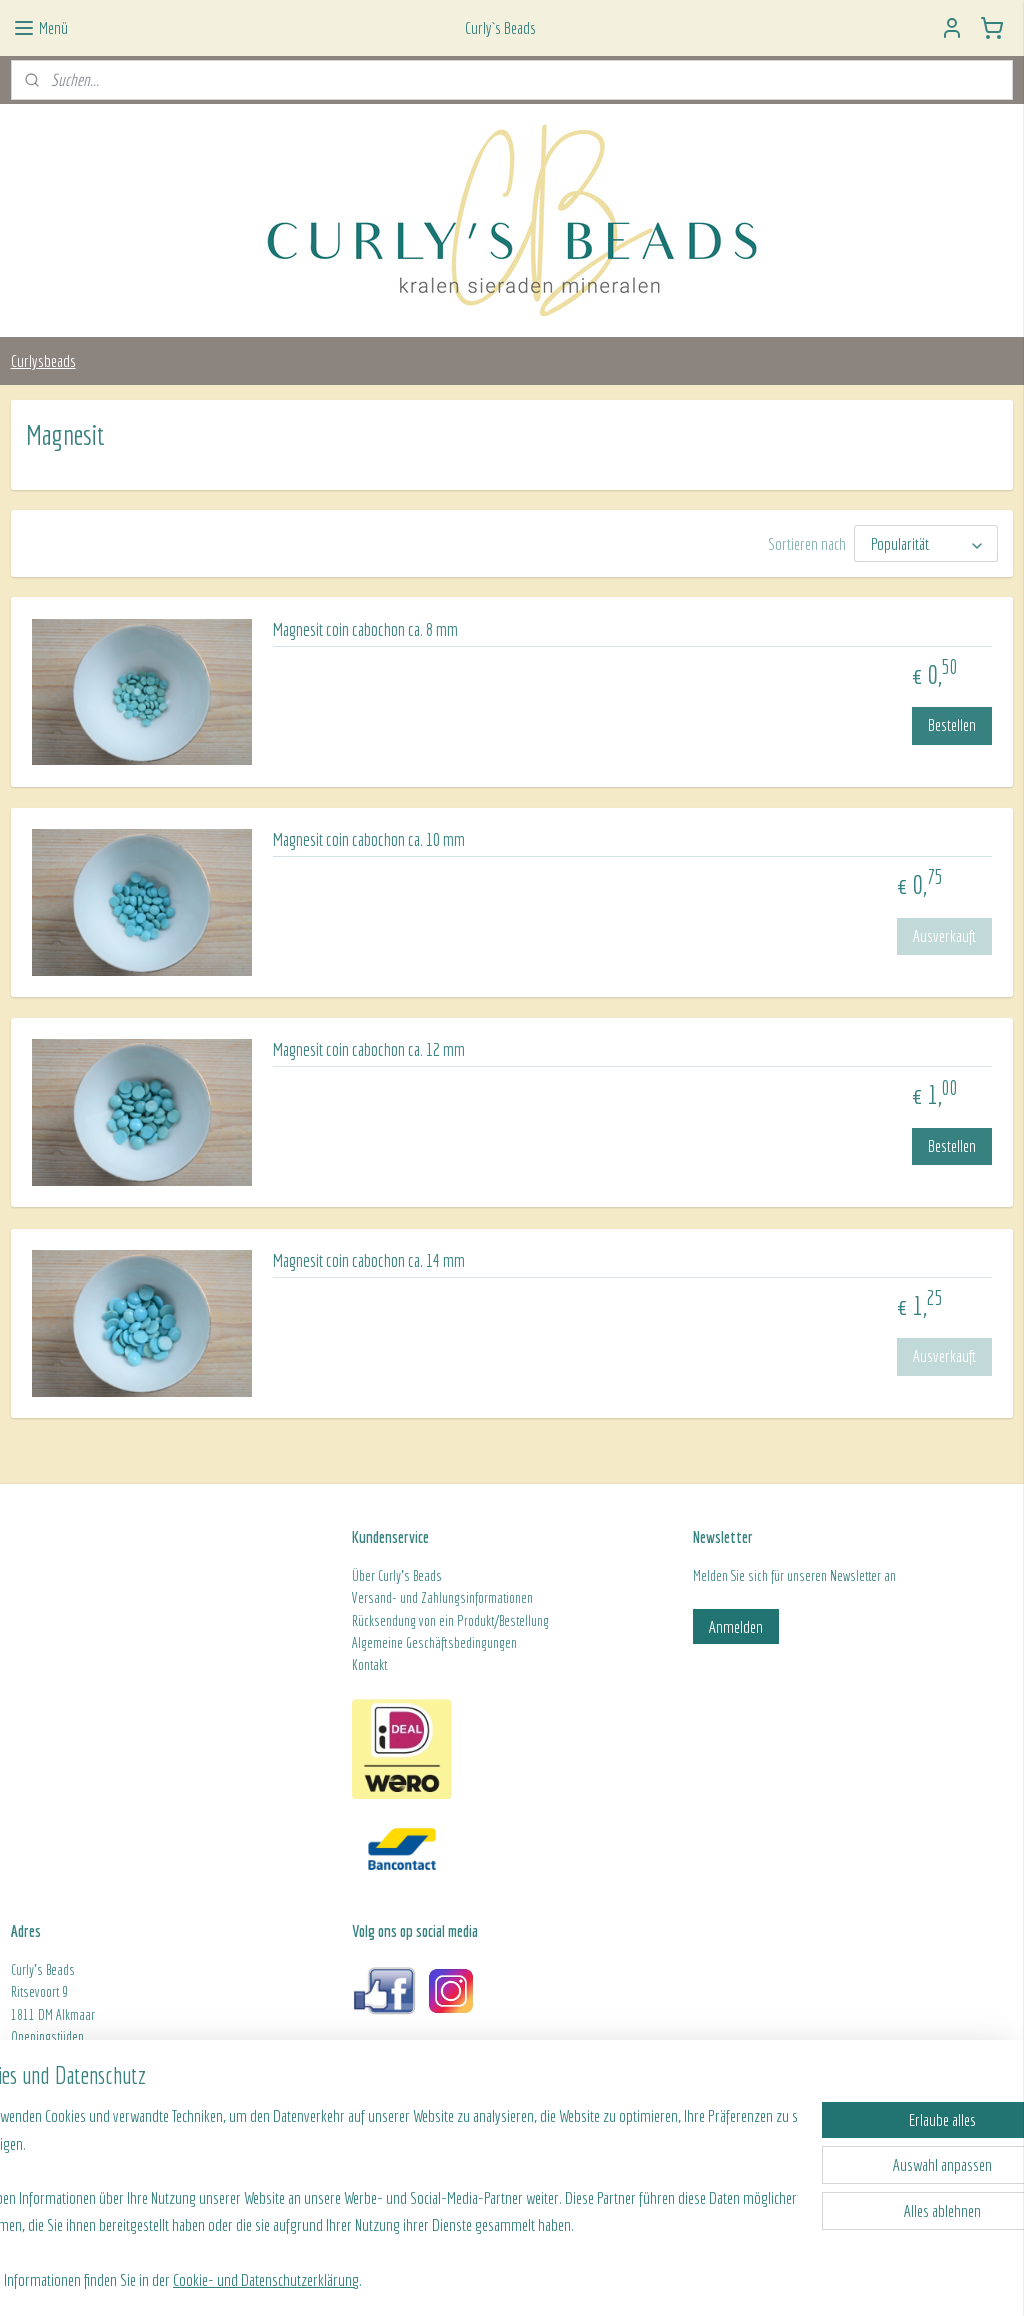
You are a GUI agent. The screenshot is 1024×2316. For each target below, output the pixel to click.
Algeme (370, 1643)
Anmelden (736, 1626)
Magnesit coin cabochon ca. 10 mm (369, 839)
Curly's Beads (410, 1576)
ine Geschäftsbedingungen (452, 1643)
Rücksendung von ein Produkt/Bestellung (450, 1621)
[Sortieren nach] (926, 543)
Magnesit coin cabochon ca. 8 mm (365, 629)
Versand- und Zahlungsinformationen (442, 1598)
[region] (380, 2195)
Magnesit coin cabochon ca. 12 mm (369, 1049)
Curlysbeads (43, 360)
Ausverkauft (944, 935)
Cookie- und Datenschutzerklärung (328, 2277)
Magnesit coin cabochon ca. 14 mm (369, 1260)
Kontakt (369, 1665)
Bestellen (952, 724)
